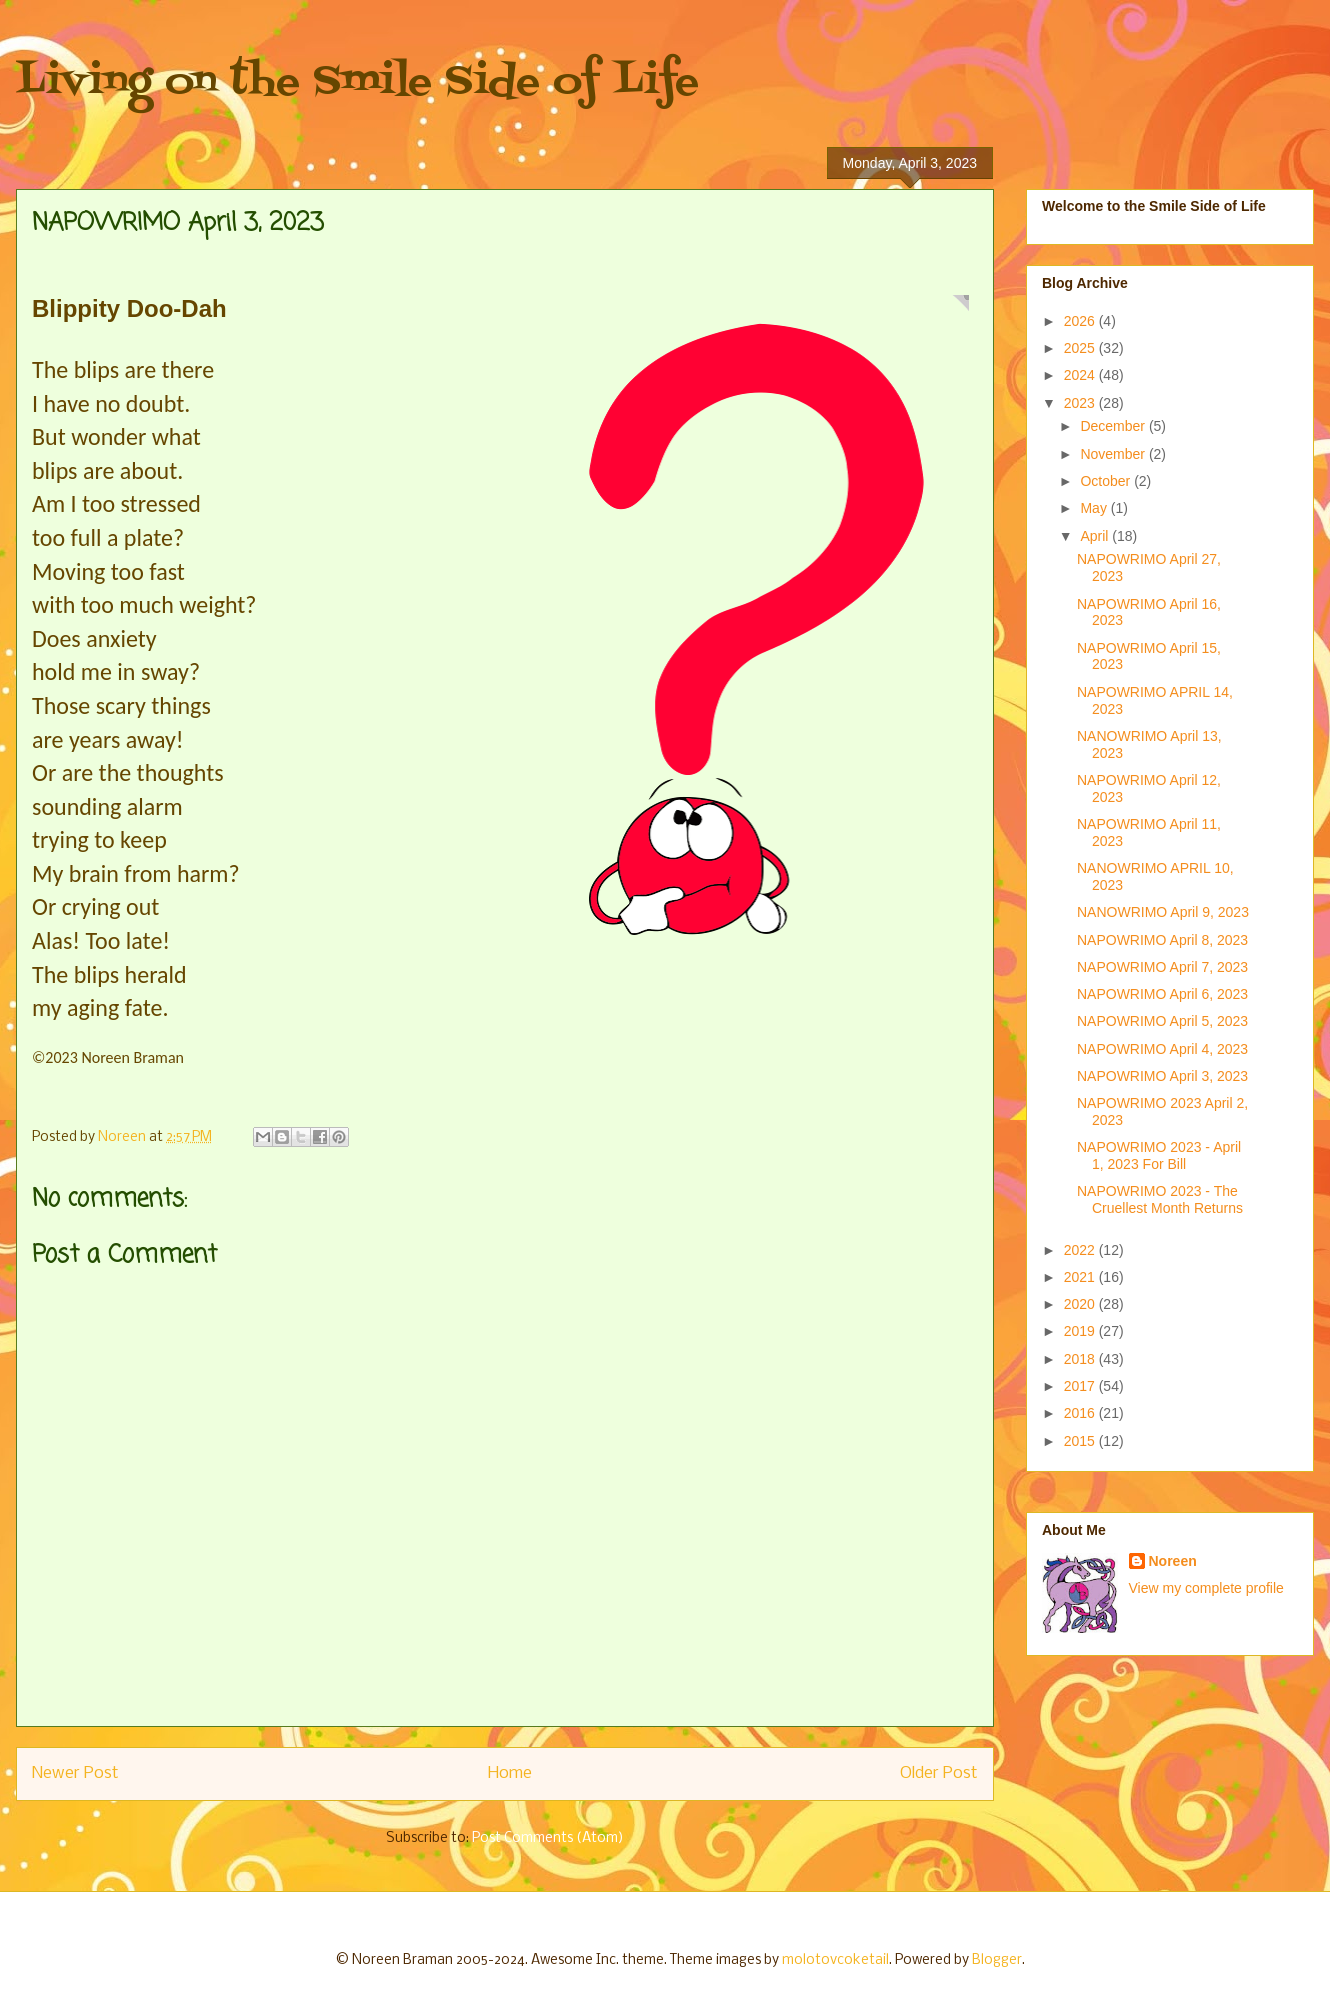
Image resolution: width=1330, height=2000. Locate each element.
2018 (1081, 1359)
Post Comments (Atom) (548, 1838)
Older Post (939, 1773)
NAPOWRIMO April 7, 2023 (1162, 967)
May (1095, 508)
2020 (1081, 1304)
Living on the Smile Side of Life (357, 82)
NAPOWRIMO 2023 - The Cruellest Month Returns (1160, 1199)
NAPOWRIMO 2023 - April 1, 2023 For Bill (1159, 1155)
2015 (1081, 1441)
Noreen (1173, 1561)
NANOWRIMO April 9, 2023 (1163, 912)
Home (510, 1773)
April (1096, 536)
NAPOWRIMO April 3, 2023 (1162, 1076)
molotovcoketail (835, 1960)
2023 (1081, 403)
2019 (1081, 1331)
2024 (1081, 375)
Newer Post (75, 1773)
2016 (1081, 1413)
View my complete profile (1206, 1588)
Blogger (997, 1960)
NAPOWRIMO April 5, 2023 (1162, 1021)
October (1107, 481)
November (1114, 454)
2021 (1081, 1277)
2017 (1081, 1386)
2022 (1081, 1250)
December (1114, 426)
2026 (1081, 321)
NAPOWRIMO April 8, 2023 (1162, 940)
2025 (1081, 348)
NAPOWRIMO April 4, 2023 (1162, 1049)
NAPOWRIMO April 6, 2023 (1162, 994)
